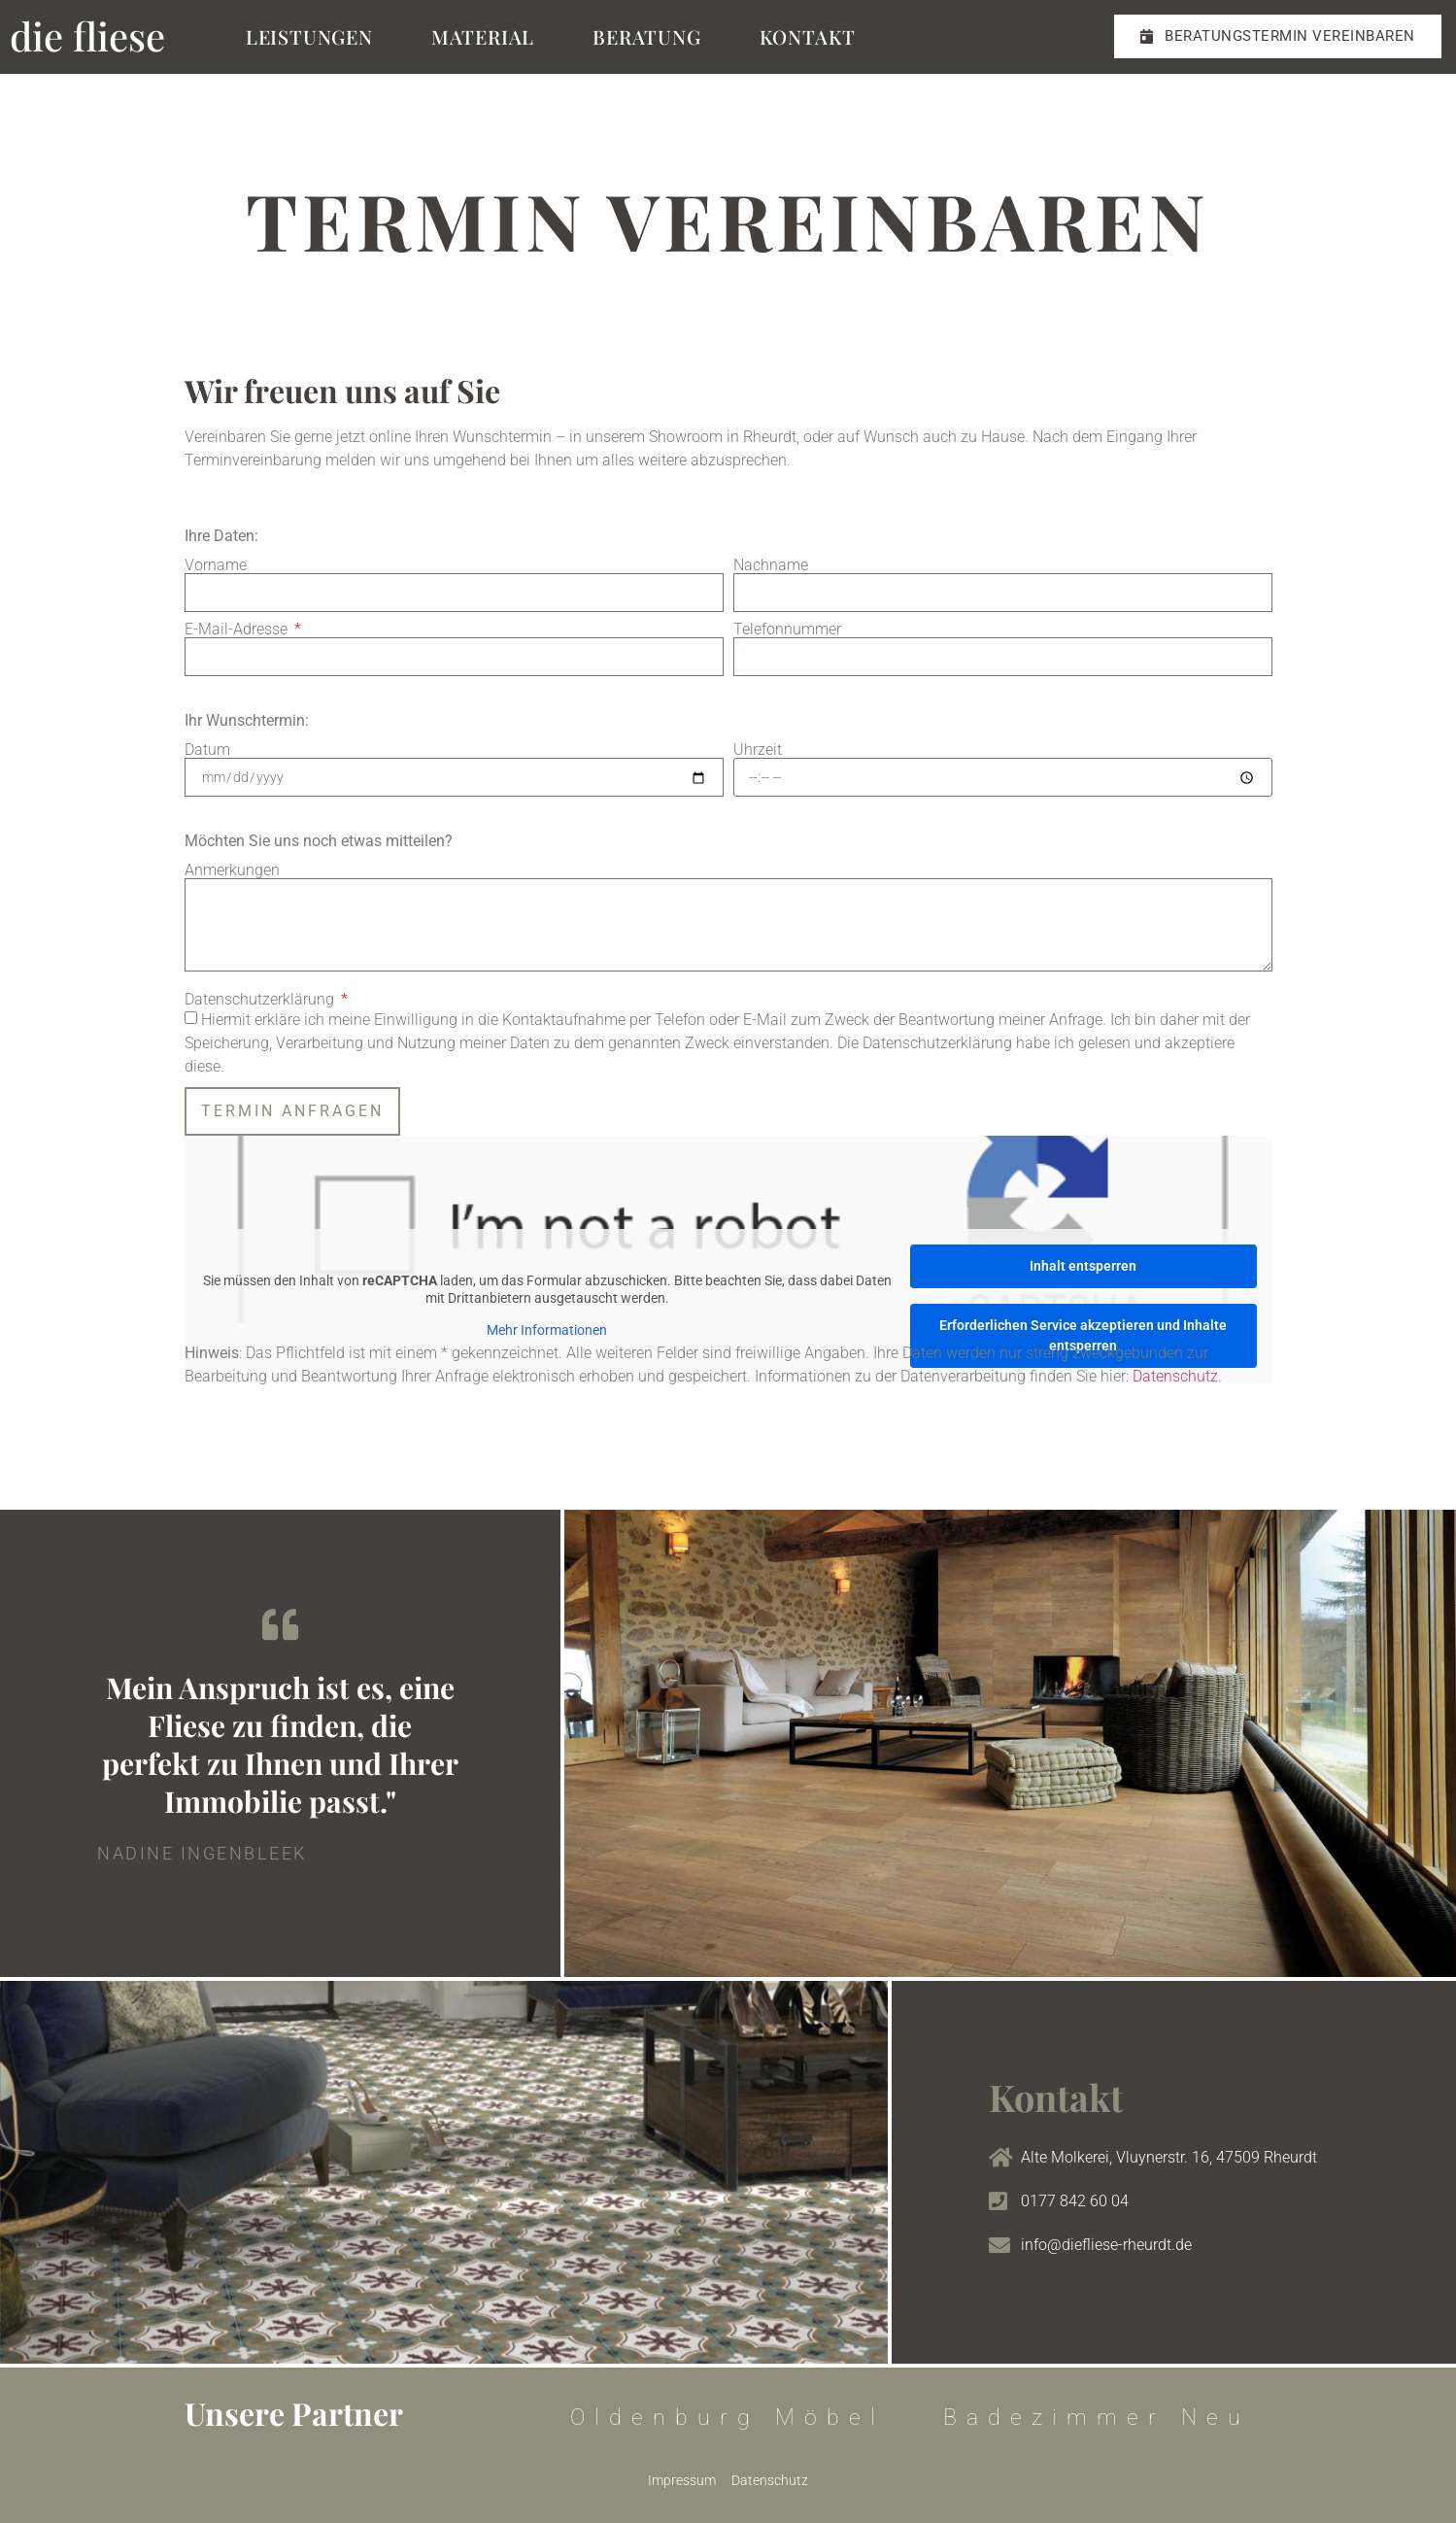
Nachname (770, 565)
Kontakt (808, 36)
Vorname (216, 565)
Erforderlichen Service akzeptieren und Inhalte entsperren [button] (1083, 1335)
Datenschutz (1175, 1376)
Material (482, 36)
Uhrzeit (757, 750)
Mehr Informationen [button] (547, 1331)
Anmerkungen (232, 870)
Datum (207, 750)
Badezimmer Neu (1096, 2417)
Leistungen (309, 36)
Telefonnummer (787, 629)
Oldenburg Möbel (727, 2417)
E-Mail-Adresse (238, 629)
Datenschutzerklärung (261, 999)
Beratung (646, 36)
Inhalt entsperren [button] (1083, 1266)
